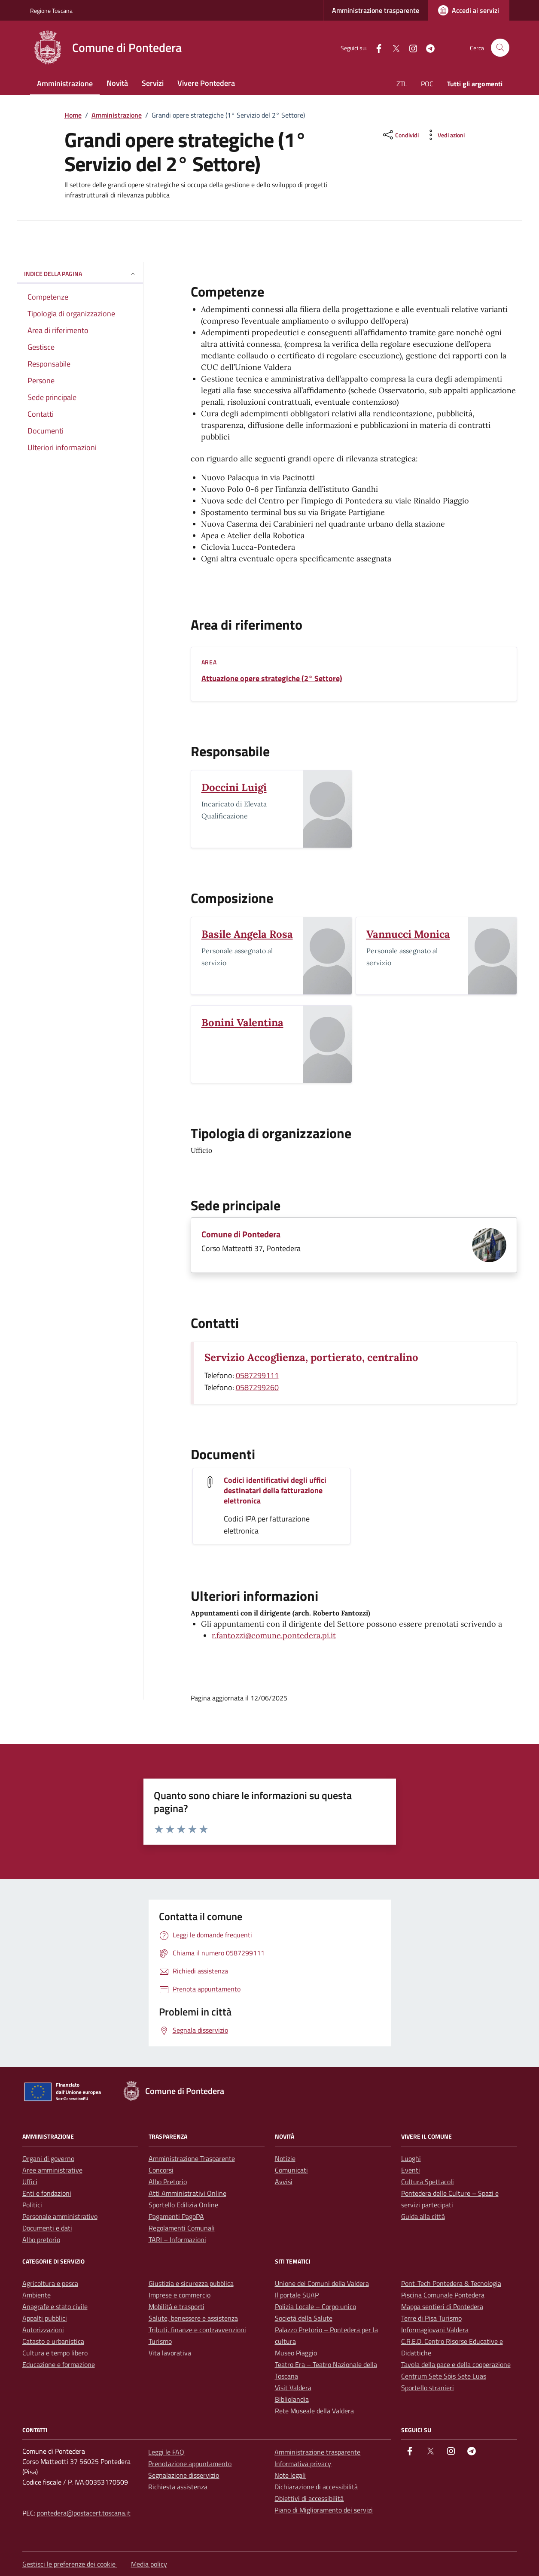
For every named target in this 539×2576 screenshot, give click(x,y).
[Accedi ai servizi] (468, 10)
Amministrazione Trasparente (192, 2158)
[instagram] (409, 47)
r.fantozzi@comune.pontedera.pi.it (274, 1635)
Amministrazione (65, 83)
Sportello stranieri (427, 2387)
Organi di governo (48, 2158)
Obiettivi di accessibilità (309, 2498)
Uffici (29, 2181)
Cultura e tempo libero (55, 2353)
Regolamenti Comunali (182, 2228)
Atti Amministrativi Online (187, 2193)
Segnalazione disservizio (183, 2475)
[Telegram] (426, 47)
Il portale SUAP (297, 2295)
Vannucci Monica (408, 934)
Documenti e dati (47, 2228)
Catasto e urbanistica (53, 2341)
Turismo (160, 2341)
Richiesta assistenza (177, 2487)
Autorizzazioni (43, 2329)
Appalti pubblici (44, 2318)
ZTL (401, 84)
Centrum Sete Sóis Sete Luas (443, 2376)
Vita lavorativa (170, 2353)
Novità (117, 83)
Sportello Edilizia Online (183, 2205)
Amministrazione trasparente (375, 10)
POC (427, 84)
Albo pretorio (41, 2239)
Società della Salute (303, 2318)
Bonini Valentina (242, 1022)
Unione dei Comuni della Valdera (322, 2283)
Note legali (290, 2475)
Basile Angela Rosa (247, 934)
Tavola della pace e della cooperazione (456, 2364)
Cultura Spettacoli (427, 2181)
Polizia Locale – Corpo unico (315, 2306)
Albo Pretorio (168, 2181)
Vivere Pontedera (206, 83)
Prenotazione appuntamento (189, 2463)
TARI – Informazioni (177, 2239)
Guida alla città (423, 2216)
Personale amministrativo (59, 2216)
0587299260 (257, 1387)
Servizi (153, 83)
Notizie (285, 2158)
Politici (32, 2205)
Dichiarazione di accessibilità (316, 2487)
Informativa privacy (302, 2463)
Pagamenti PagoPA (176, 2216)
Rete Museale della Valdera (314, 2411)
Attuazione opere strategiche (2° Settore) (271, 678)
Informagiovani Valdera (435, 2329)
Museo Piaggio (296, 2353)
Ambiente (36, 2295)
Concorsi (161, 2170)
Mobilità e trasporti (176, 2306)
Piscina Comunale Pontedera (442, 2295)
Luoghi (411, 2158)
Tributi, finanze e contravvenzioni (197, 2329)
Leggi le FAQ (166, 2452)
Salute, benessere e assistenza (193, 2318)
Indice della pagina (80, 273)
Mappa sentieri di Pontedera (442, 2306)
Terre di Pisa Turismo (431, 2318)
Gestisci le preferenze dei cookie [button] (69, 2564)
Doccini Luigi (234, 787)
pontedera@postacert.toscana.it (84, 2513)
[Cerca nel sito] (500, 48)
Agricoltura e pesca (50, 2283)
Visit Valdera (293, 2387)
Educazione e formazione (58, 2364)
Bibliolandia (292, 2399)
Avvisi (283, 2181)
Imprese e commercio (179, 2295)
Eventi (410, 2170)
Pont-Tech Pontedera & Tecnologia (451, 2283)
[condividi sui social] (400, 135)
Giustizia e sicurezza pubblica (191, 2283)
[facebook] (375, 47)
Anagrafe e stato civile (55, 2306)
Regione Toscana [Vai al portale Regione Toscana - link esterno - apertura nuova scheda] (51, 10)
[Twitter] (392, 47)
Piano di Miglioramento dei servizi (323, 2510)
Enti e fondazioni (46, 2193)
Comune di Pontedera (240, 1234)
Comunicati (291, 2170)
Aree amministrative (52, 2170)
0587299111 (257, 1375)
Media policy (149, 2564)
